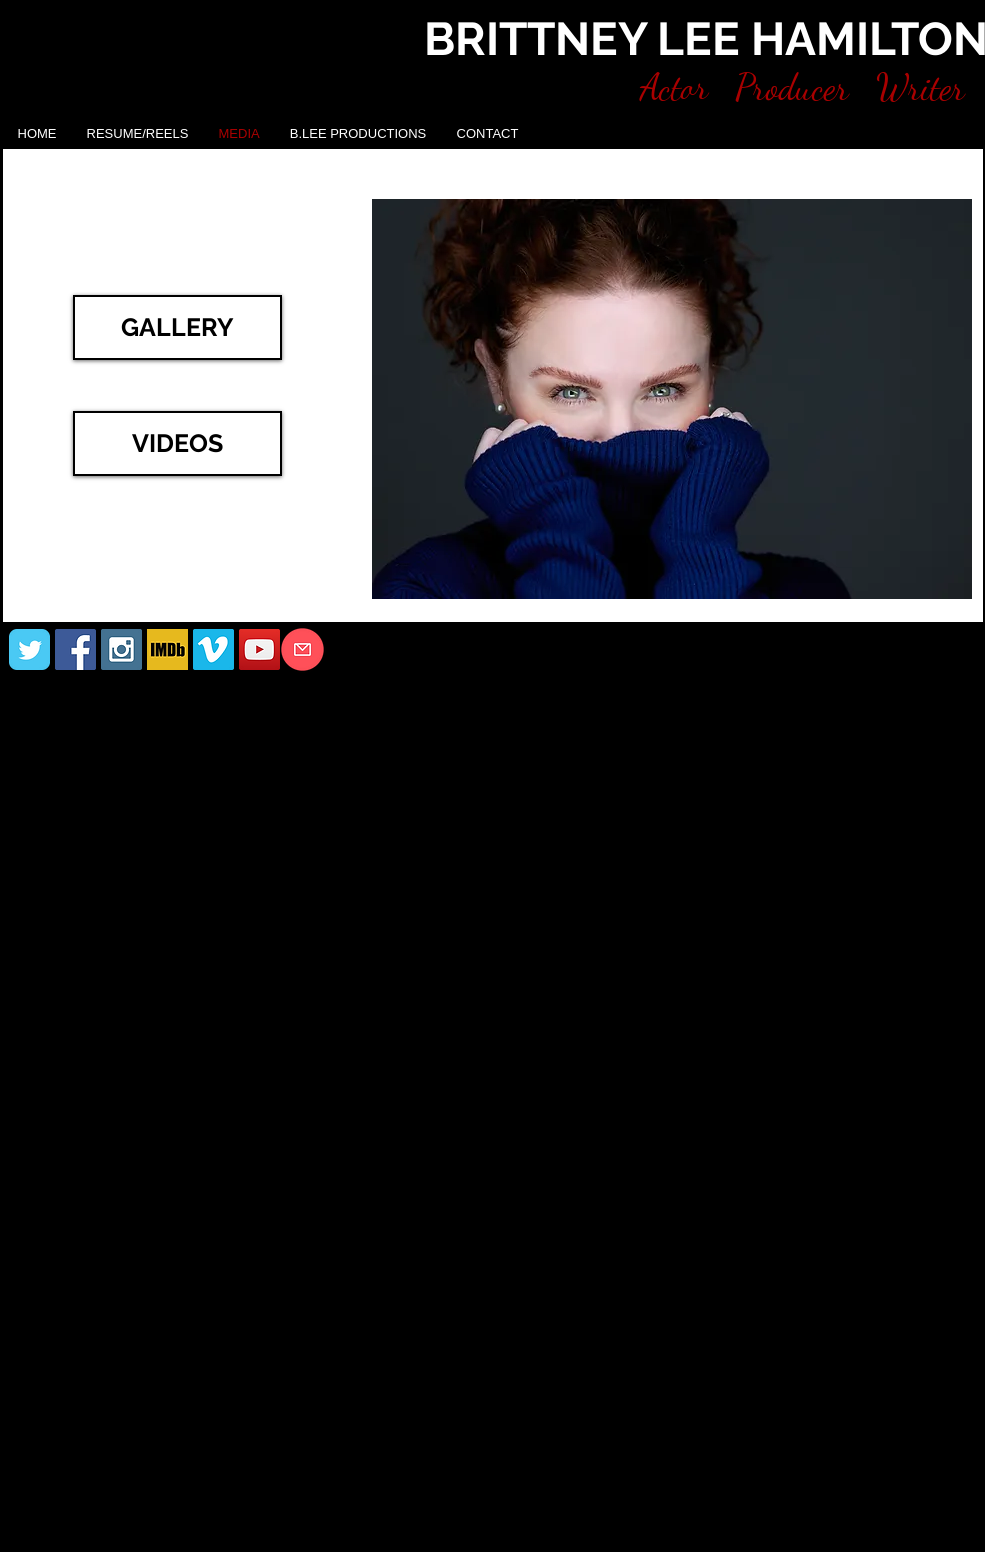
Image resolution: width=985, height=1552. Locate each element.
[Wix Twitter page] (29, 649)
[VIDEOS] (177, 443)
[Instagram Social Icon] (121, 649)
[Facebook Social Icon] (75, 649)
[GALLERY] (177, 327)
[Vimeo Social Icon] (213, 649)
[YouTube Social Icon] (259, 649)
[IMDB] (167, 649)
